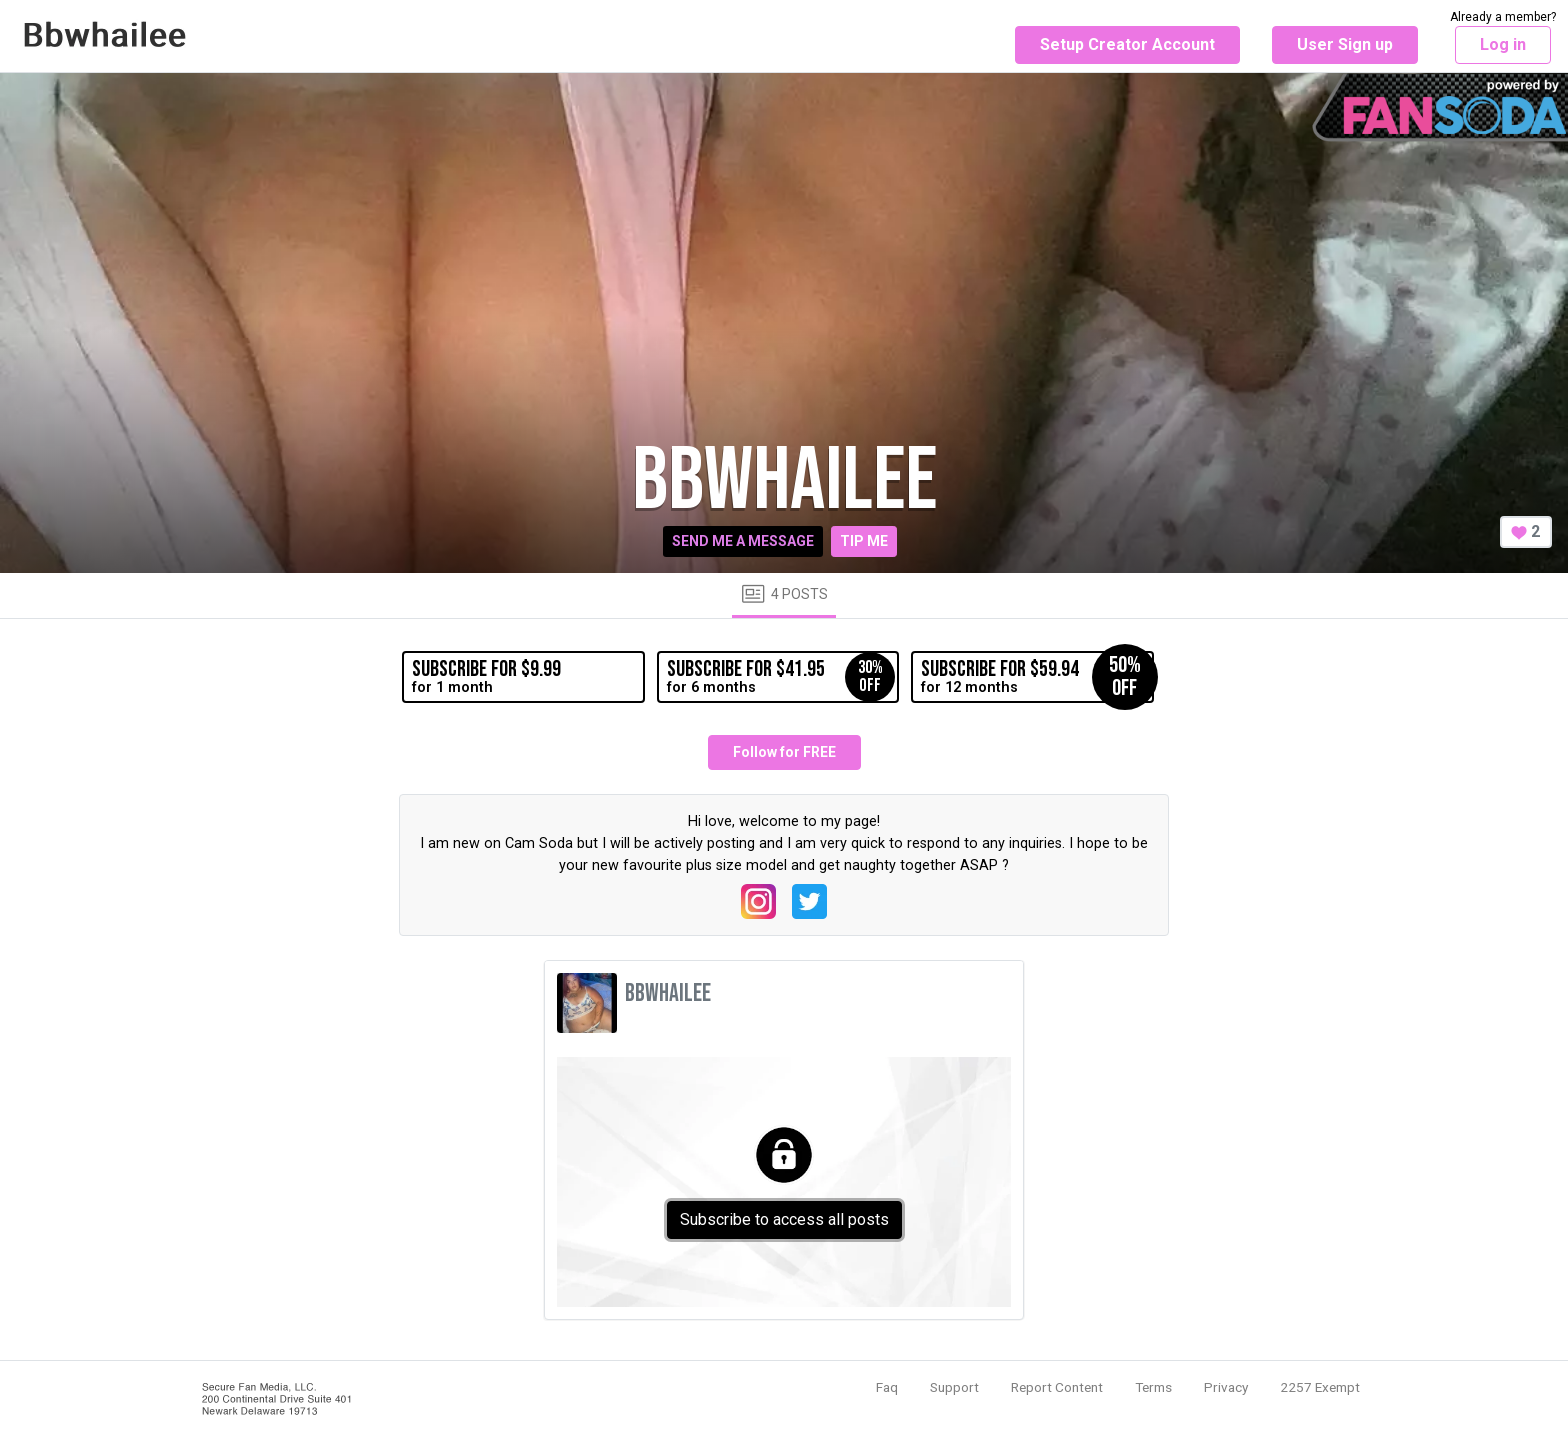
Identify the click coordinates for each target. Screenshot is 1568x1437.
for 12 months (1037, 677)
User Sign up (1345, 44)
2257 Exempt (1320, 1387)
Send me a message (743, 541)
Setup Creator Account (1127, 44)
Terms (1153, 1387)
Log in (1503, 44)
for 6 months (781, 677)
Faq (887, 1387)
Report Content (1057, 1387)
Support (954, 1387)
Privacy (1226, 1387)
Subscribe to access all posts (784, 1219)
